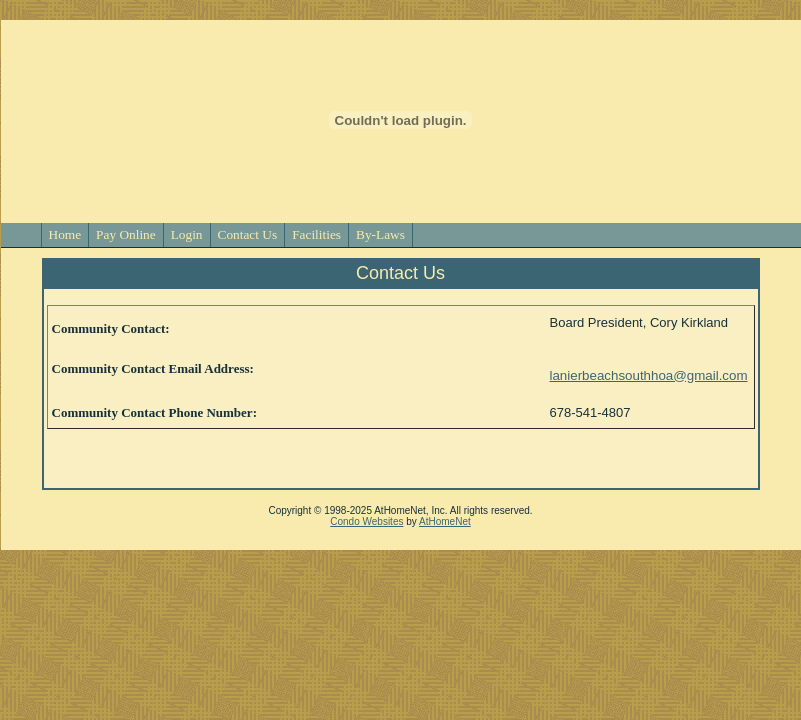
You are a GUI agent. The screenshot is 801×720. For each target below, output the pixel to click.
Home (65, 234)
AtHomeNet (445, 521)
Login (187, 234)
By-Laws (380, 234)
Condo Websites (366, 521)
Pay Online (126, 234)
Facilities (316, 234)
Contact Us (248, 234)
